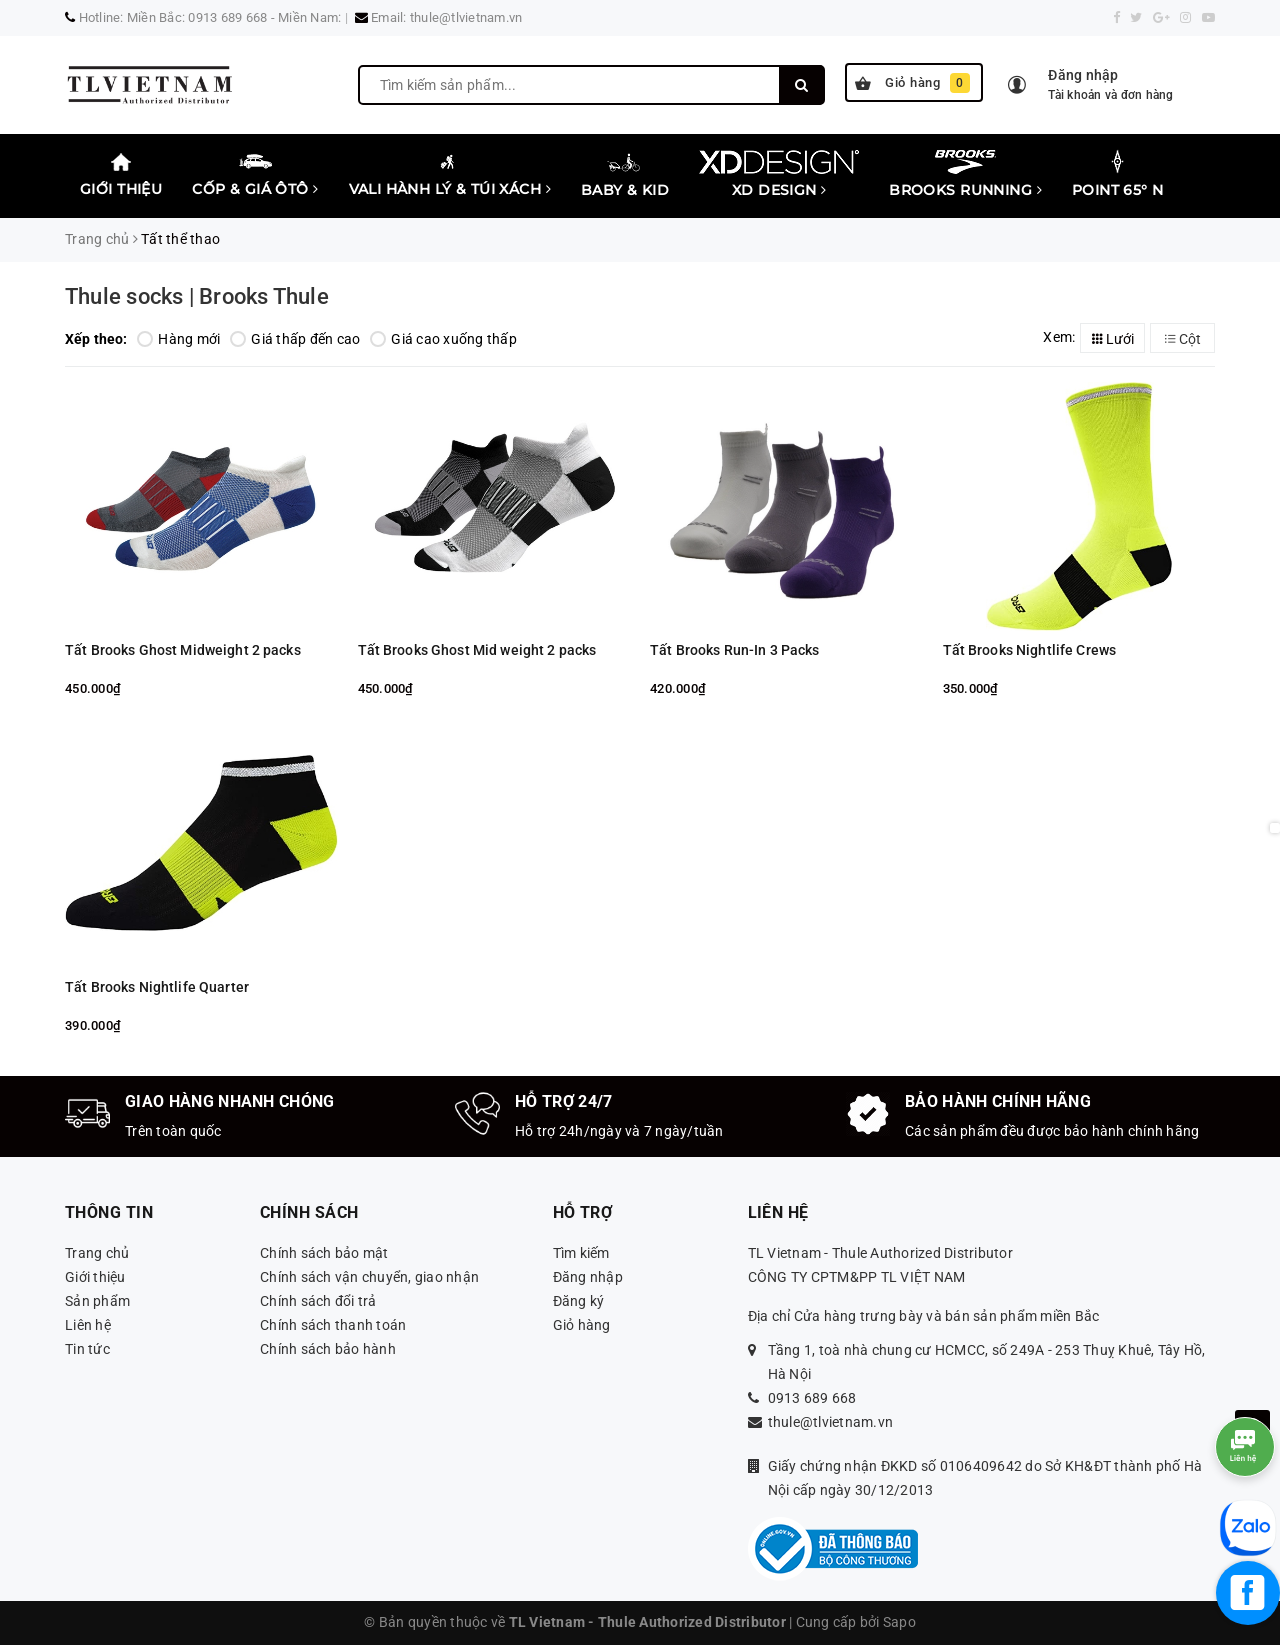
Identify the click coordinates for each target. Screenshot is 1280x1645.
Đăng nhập (588, 1277)
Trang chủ (97, 1253)
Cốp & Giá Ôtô (255, 173)
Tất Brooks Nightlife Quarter (157, 987)
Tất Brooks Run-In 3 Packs (735, 650)
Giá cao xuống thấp (443, 339)
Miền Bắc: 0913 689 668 (197, 17)
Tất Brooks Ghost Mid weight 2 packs (477, 650)
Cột (1183, 339)
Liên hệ (88, 1325)
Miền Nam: (309, 17)
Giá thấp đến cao (295, 339)
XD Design (779, 173)
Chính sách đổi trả (318, 1301)
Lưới (1113, 339)
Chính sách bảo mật (324, 1253)
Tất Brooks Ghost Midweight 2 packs (183, 650)
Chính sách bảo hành (328, 1349)
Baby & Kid (625, 173)
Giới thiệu (121, 173)
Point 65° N (1118, 174)
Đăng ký (579, 1301)
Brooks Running (965, 173)
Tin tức (87, 1349)
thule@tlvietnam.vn (466, 17)
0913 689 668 (812, 1398)
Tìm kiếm (581, 1253)
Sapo (899, 1622)
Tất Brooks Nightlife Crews (1030, 650)
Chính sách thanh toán (333, 1325)
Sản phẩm (97, 1301)
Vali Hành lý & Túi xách (450, 173)
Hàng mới (178, 339)
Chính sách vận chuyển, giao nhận (369, 1277)
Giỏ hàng (912, 83)
